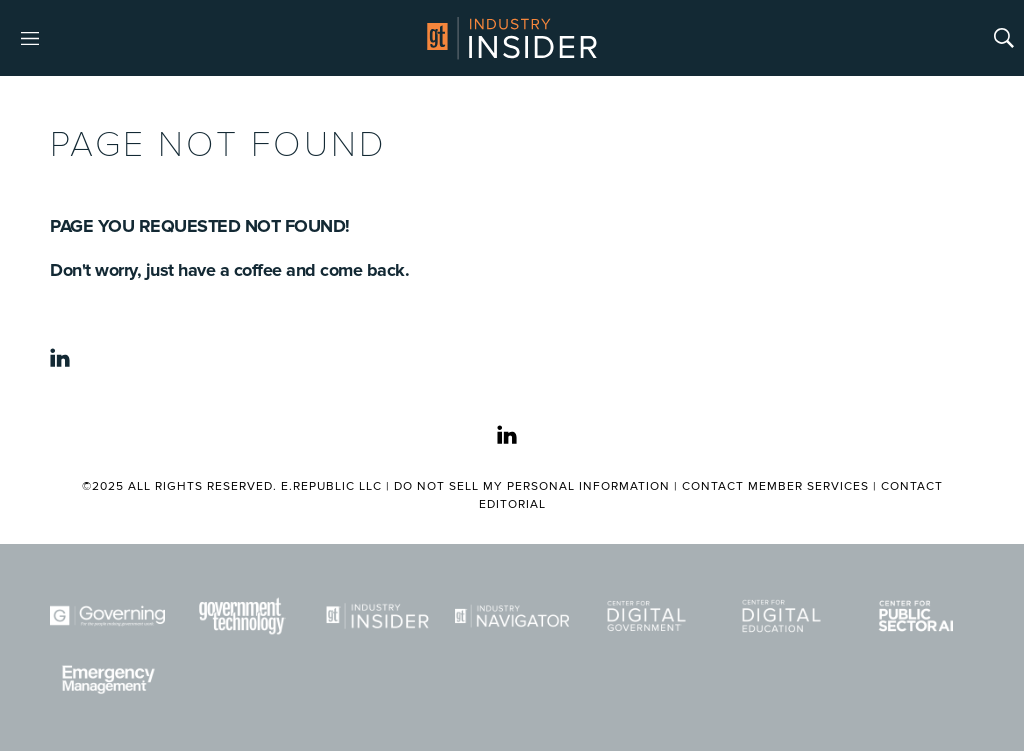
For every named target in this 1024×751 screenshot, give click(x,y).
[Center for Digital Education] (781, 616)
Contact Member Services (775, 486)
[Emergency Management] (107, 680)
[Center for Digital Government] (646, 616)
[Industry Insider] (377, 616)
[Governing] (107, 616)
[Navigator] (512, 616)
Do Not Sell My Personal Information (532, 486)
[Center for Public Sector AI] (916, 616)
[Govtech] (242, 616)
